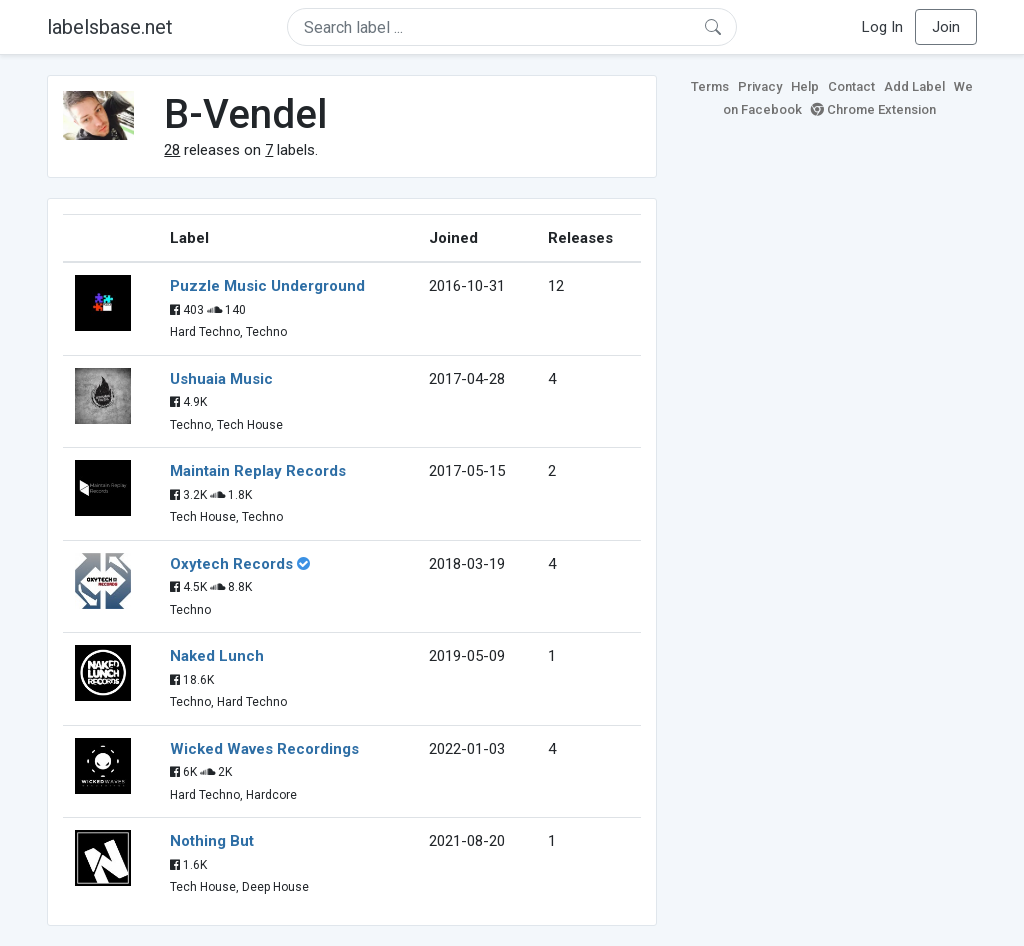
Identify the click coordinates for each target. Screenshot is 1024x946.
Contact (851, 86)
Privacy (760, 86)
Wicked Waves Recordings (264, 749)
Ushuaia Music (221, 379)
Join (946, 27)
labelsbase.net (110, 27)
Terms (710, 86)
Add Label (914, 86)
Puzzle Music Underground (267, 286)
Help (805, 86)
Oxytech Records (231, 564)
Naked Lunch (217, 656)
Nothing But (212, 841)
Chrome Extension (873, 109)
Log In (882, 27)
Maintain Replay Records (258, 471)
